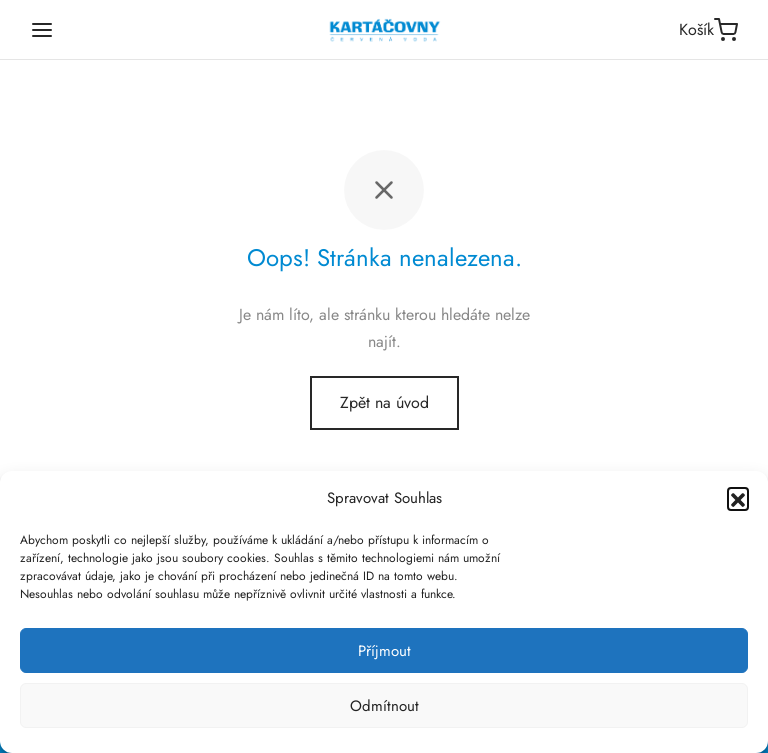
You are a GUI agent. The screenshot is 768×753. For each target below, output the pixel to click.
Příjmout (384, 651)
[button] (738, 498)
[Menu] (42, 30)
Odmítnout (384, 706)
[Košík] (708, 29)
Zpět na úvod (384, 402)
